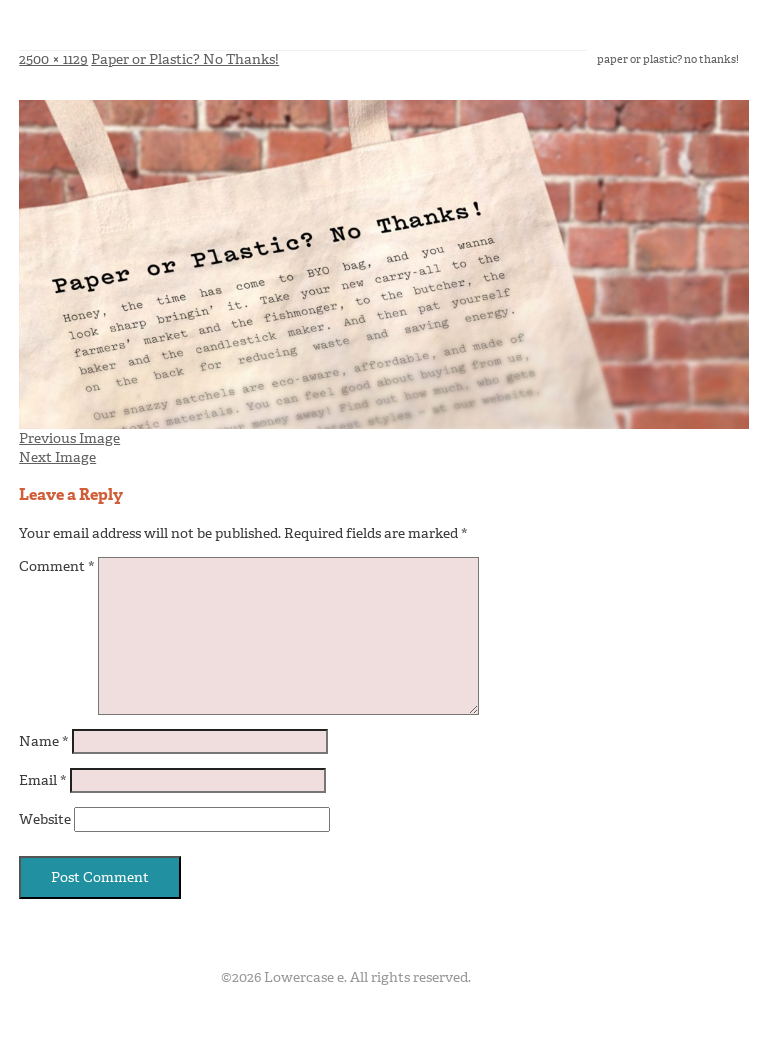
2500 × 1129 (53, 59)
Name (44, 741)
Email (43, 780)
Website (45, 819)
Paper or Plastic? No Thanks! (185, 59)
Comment (57, 566)
